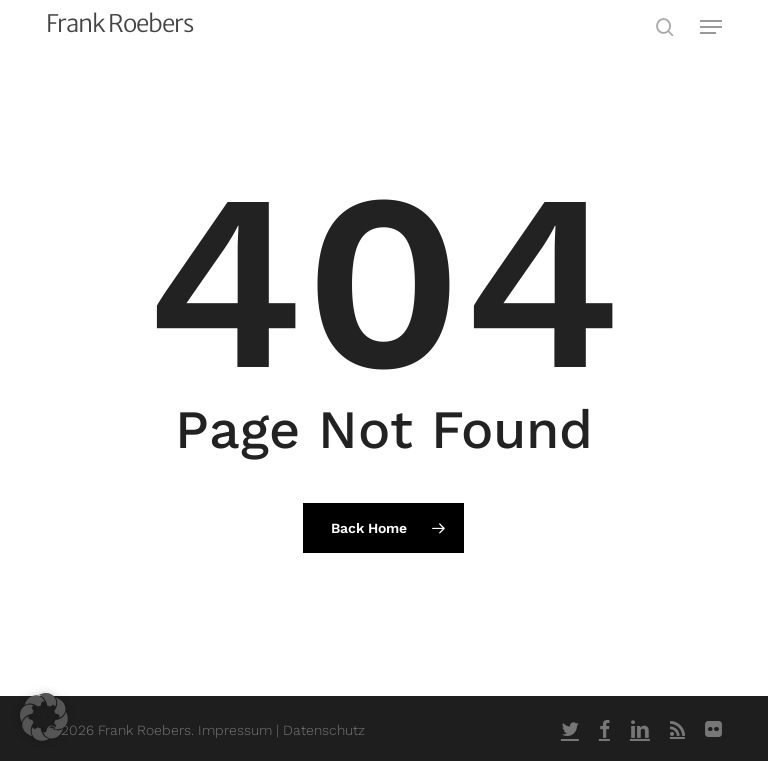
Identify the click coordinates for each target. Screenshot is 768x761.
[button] (711, 27)
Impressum (237, 730)
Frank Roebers (119, 24)
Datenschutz (324, 730)
